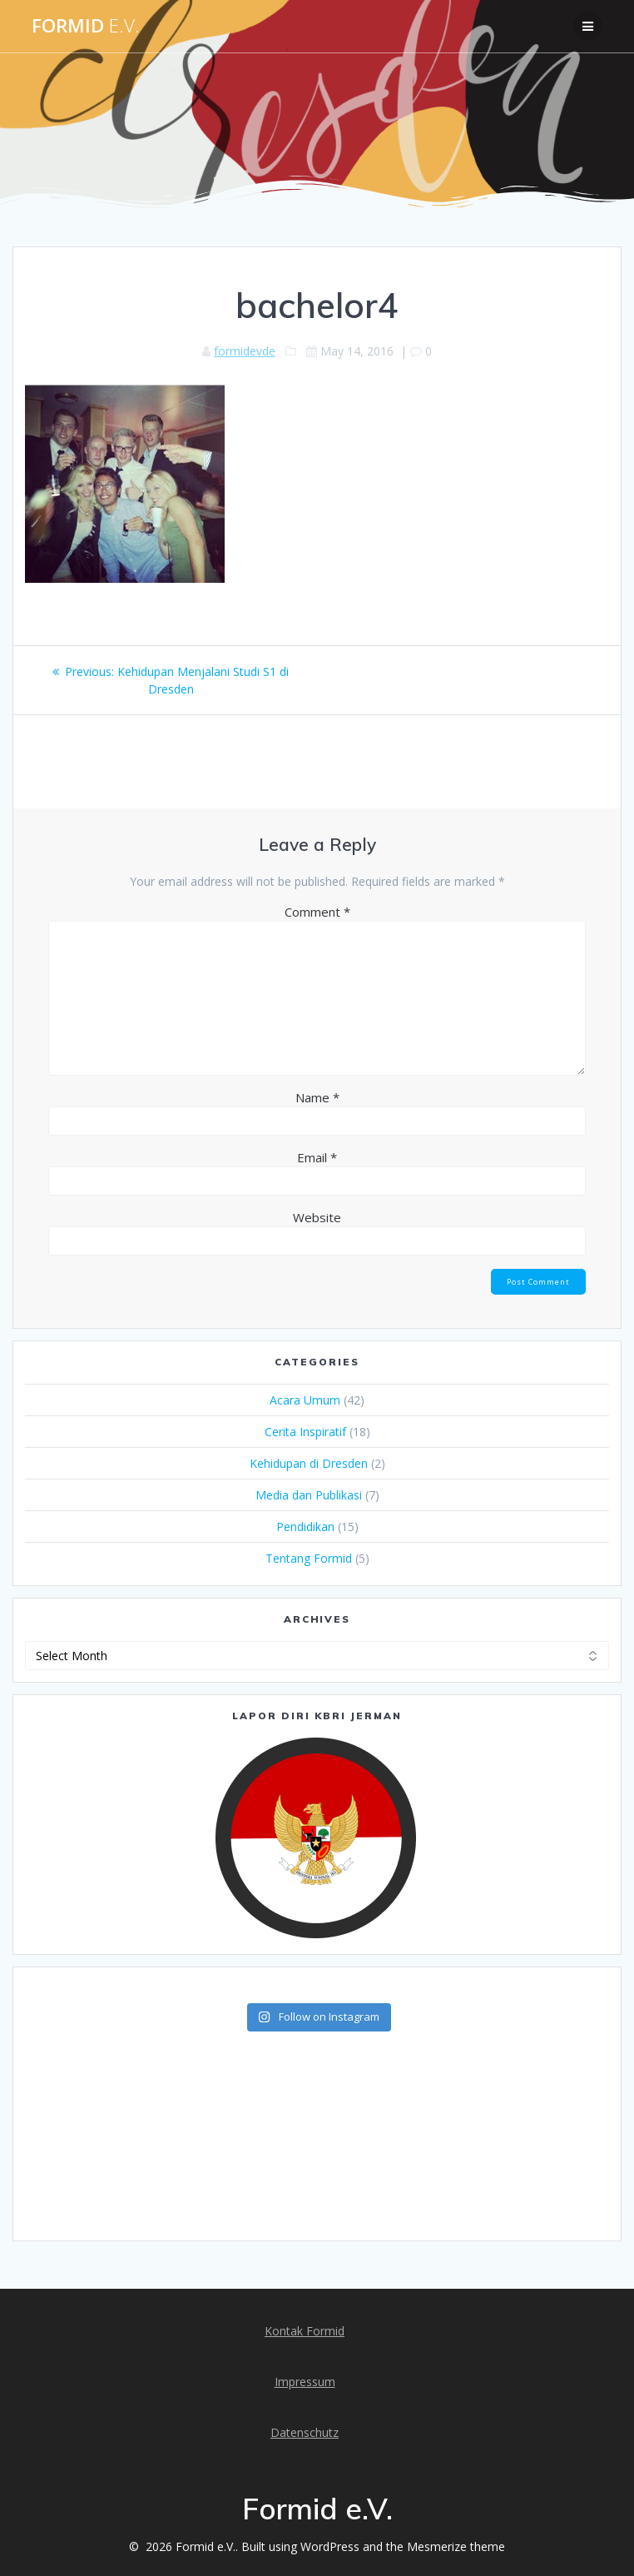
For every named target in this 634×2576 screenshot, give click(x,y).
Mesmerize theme (456, 2546)
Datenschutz (304, 2432)
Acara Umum (305, 1400)
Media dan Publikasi (308, 1495)
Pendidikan (305, 1526)
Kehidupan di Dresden (309, 1463)
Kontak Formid (304, 2331)
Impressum (305, 2382)
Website (317, 1217)
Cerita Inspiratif (305, 1432)
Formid (86, 26)
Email (317, 1157)
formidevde (244, 351)
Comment (317, 911)
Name (317, 1097)
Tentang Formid (308, 1558)
